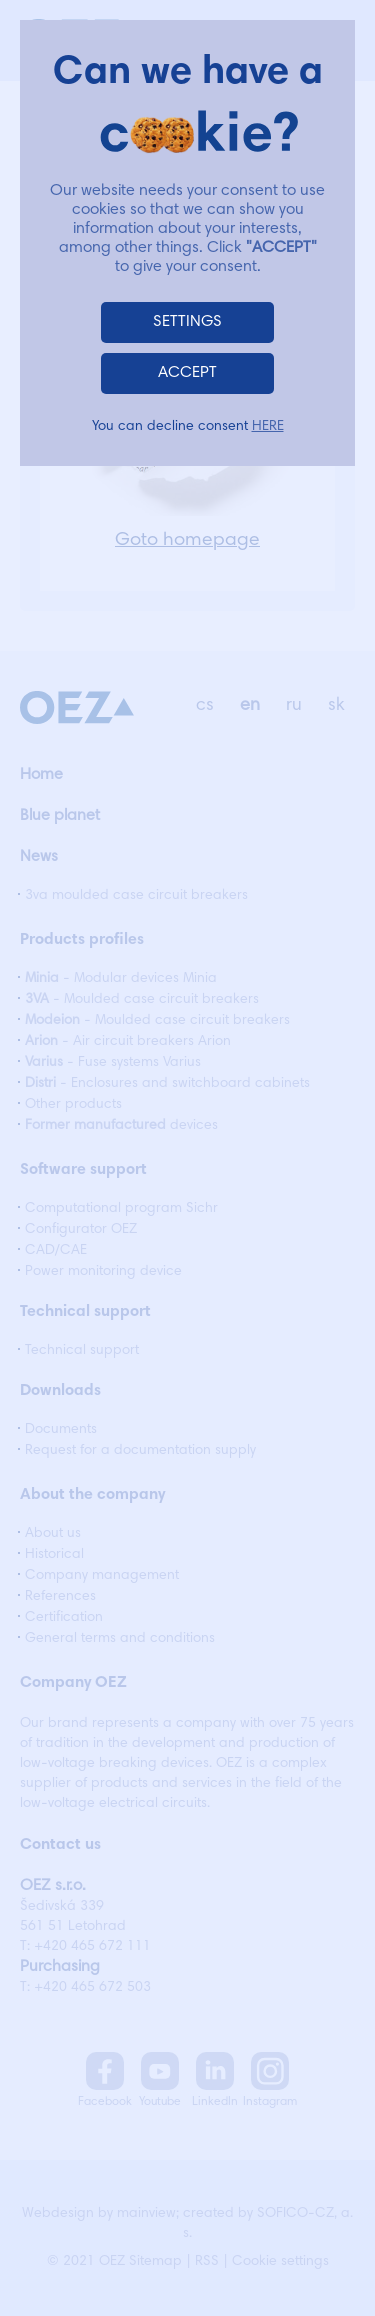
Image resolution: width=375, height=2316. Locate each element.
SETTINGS (187, 322)
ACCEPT (187, 373)
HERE (268, 427)
